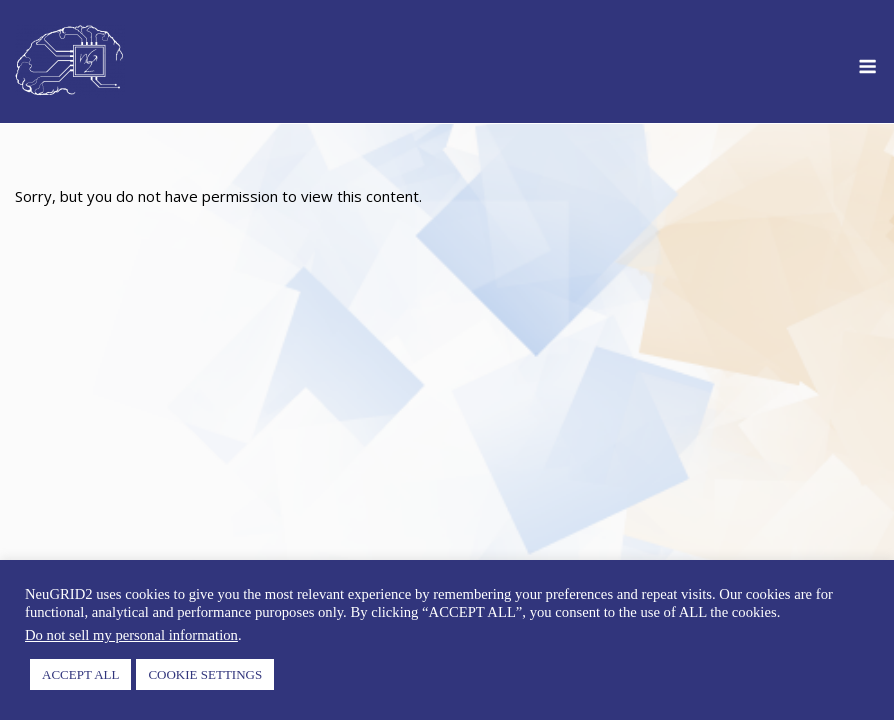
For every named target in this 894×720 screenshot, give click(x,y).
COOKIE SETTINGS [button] (205, 674)
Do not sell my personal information (131, 635)
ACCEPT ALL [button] (80, 674)
